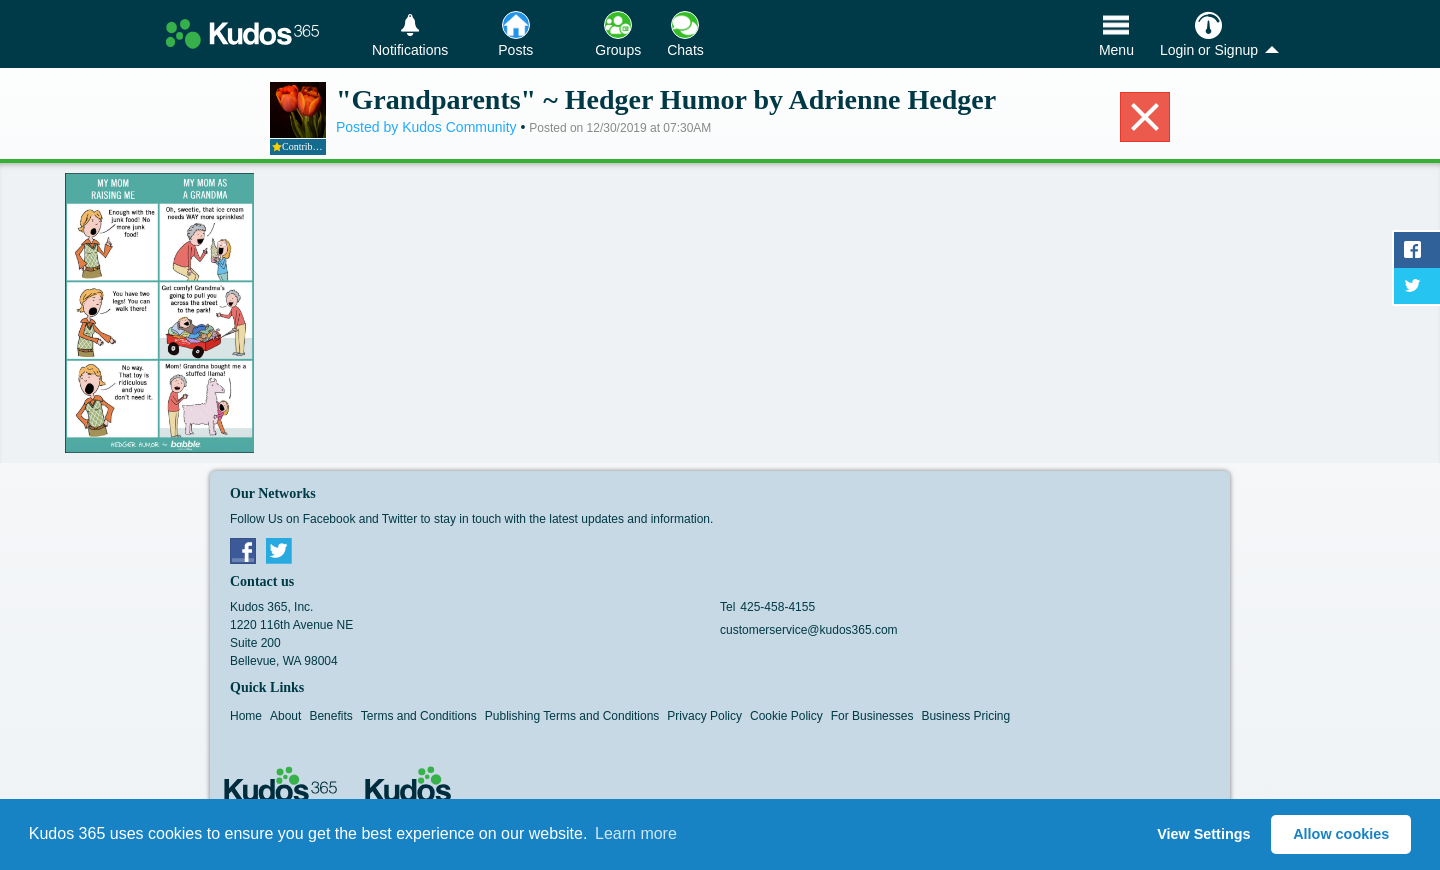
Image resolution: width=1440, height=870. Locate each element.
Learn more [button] (636, 833)
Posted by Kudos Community (428, 127)
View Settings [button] (1203, 834)
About (285, 716)
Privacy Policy (704, 716)
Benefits (330, 716)
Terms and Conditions (419, 716)
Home (246, 716)
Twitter (279, 550)
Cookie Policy (786, 716)
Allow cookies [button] (1341, 834)
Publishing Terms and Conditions (572, 716)
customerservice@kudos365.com (809, 630)
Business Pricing (965, 716)
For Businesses (872, 716)
